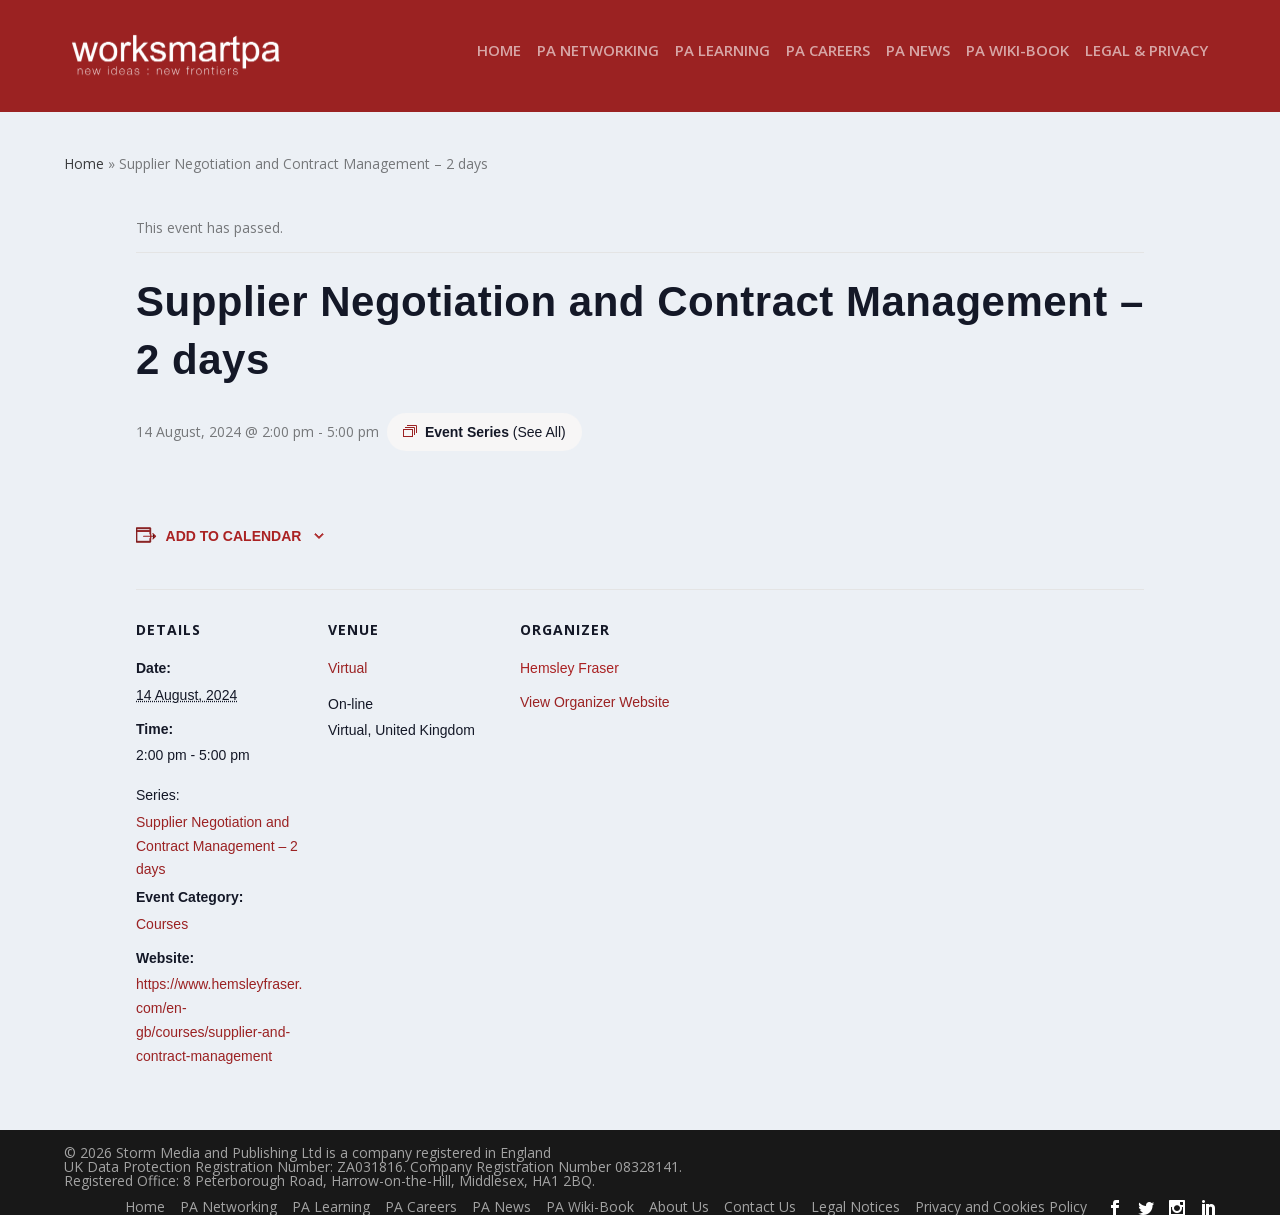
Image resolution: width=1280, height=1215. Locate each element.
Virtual (347, 655)
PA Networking (598, 63)
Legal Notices (855, 1193)
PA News (918, 63)
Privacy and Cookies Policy (1001, 1193)
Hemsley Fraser (569, 655)
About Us (679, 1193)
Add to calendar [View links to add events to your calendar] (234, 523)
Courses (162, 911)
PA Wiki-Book (1017, 63)
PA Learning (722, 63)
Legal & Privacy (1146, 63)
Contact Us (760, 1193)
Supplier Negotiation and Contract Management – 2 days (217, 833)
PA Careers (828, 63)
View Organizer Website (595, 689)
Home (499, 63)
